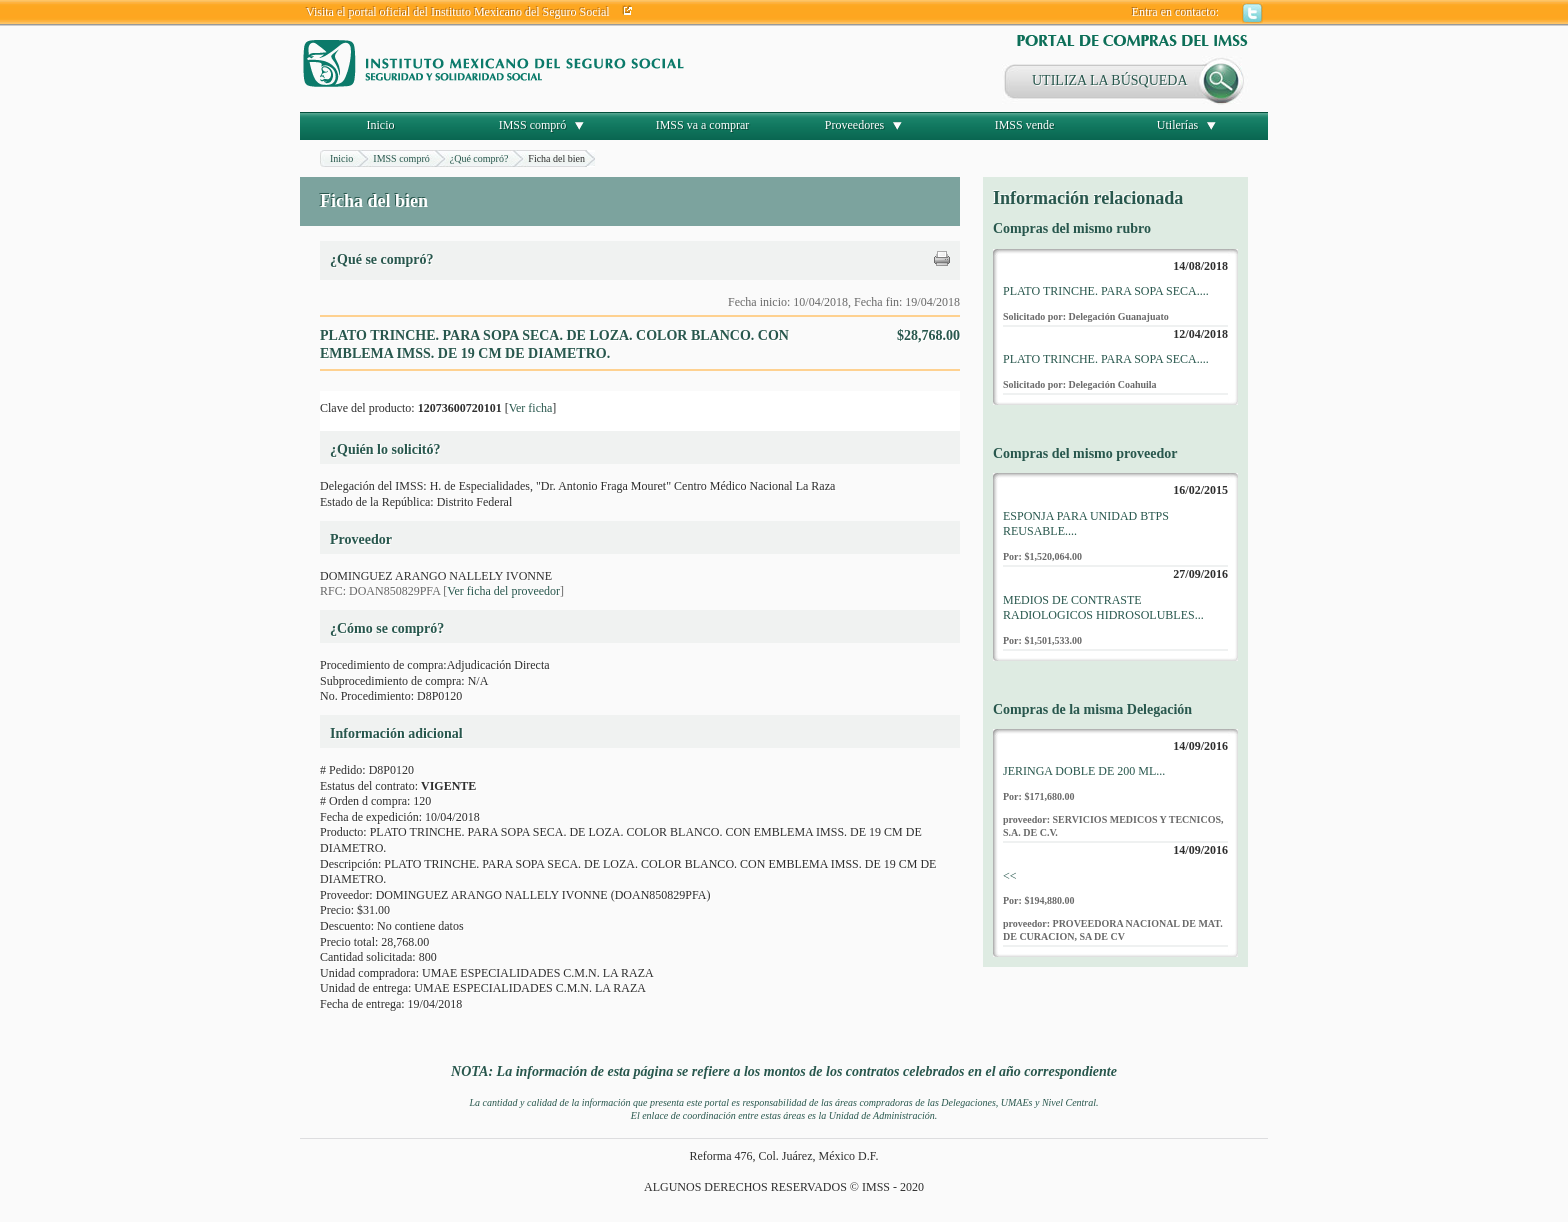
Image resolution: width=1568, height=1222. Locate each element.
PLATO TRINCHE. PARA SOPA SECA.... (1106, 291)
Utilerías (1177, 125)
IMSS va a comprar (703, 125)
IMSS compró (533, 125)
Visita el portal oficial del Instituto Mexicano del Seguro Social (458, 12)
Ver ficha (531, 408)
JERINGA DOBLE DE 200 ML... (1084, 771)
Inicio (381, 125)
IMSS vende (1025, 125)
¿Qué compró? (479, 158)
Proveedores (854, 125)
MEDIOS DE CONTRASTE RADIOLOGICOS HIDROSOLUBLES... (1103, 608)
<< (1010, 876)
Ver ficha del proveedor (503, 591)
